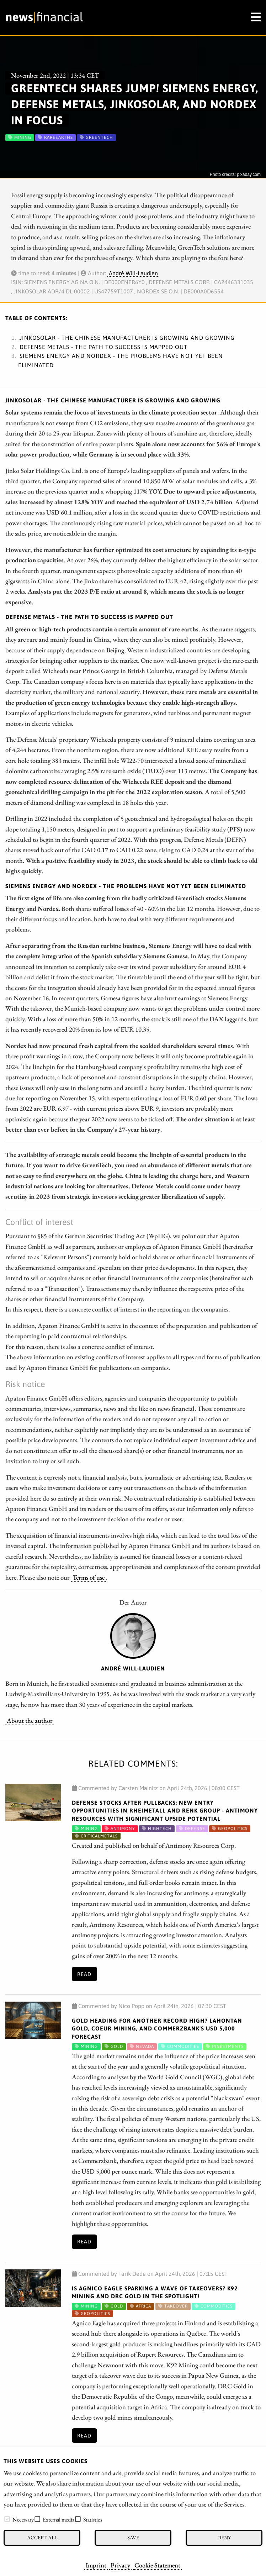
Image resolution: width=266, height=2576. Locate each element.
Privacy (120, 2565)
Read (84, 1974)
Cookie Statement (157, 2565)
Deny (224, 2537)
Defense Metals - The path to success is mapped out (103, 347)
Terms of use (89, 1577)
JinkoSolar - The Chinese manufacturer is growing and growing (127, 337)
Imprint (96, 2565)
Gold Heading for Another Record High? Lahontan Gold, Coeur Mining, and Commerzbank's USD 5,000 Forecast (157, 2028)
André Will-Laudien (133, 273)
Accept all (42, 2537)
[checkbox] (7, 2519)
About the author (30, 1720)
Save (133, 2537)
